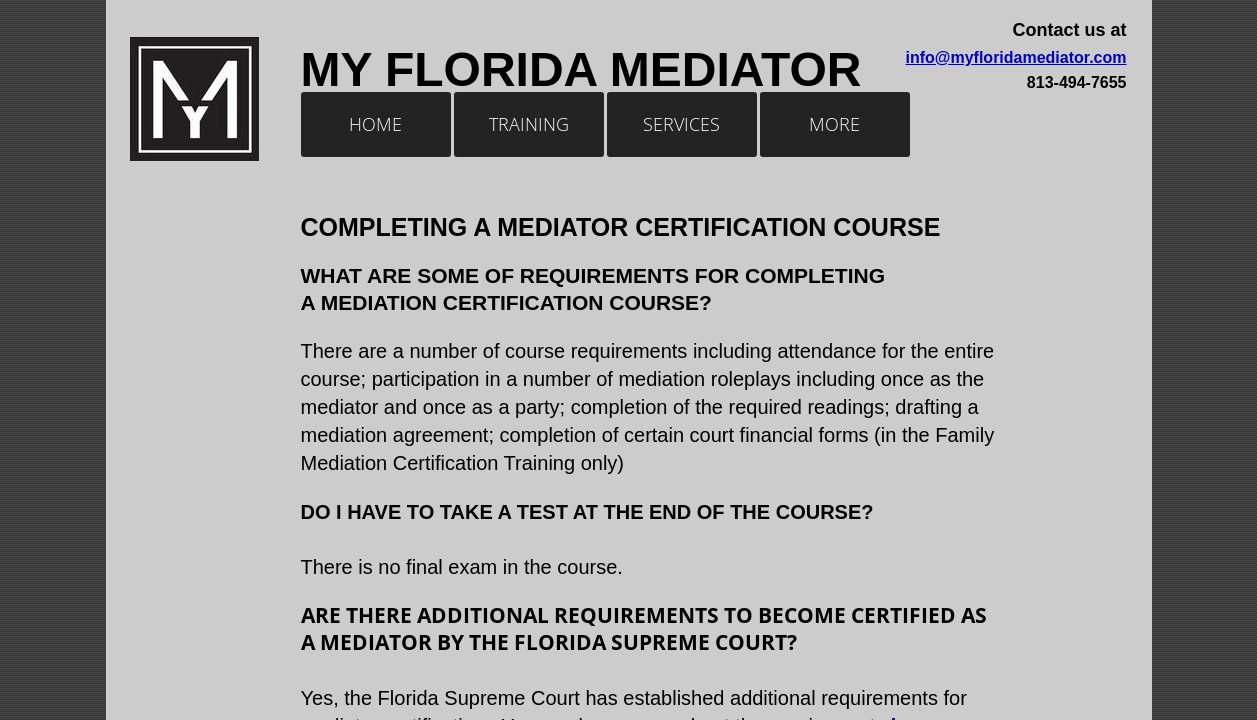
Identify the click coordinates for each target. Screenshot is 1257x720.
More (834, 124)
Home (375, 124)
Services (681, 124)
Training (529, 124)
